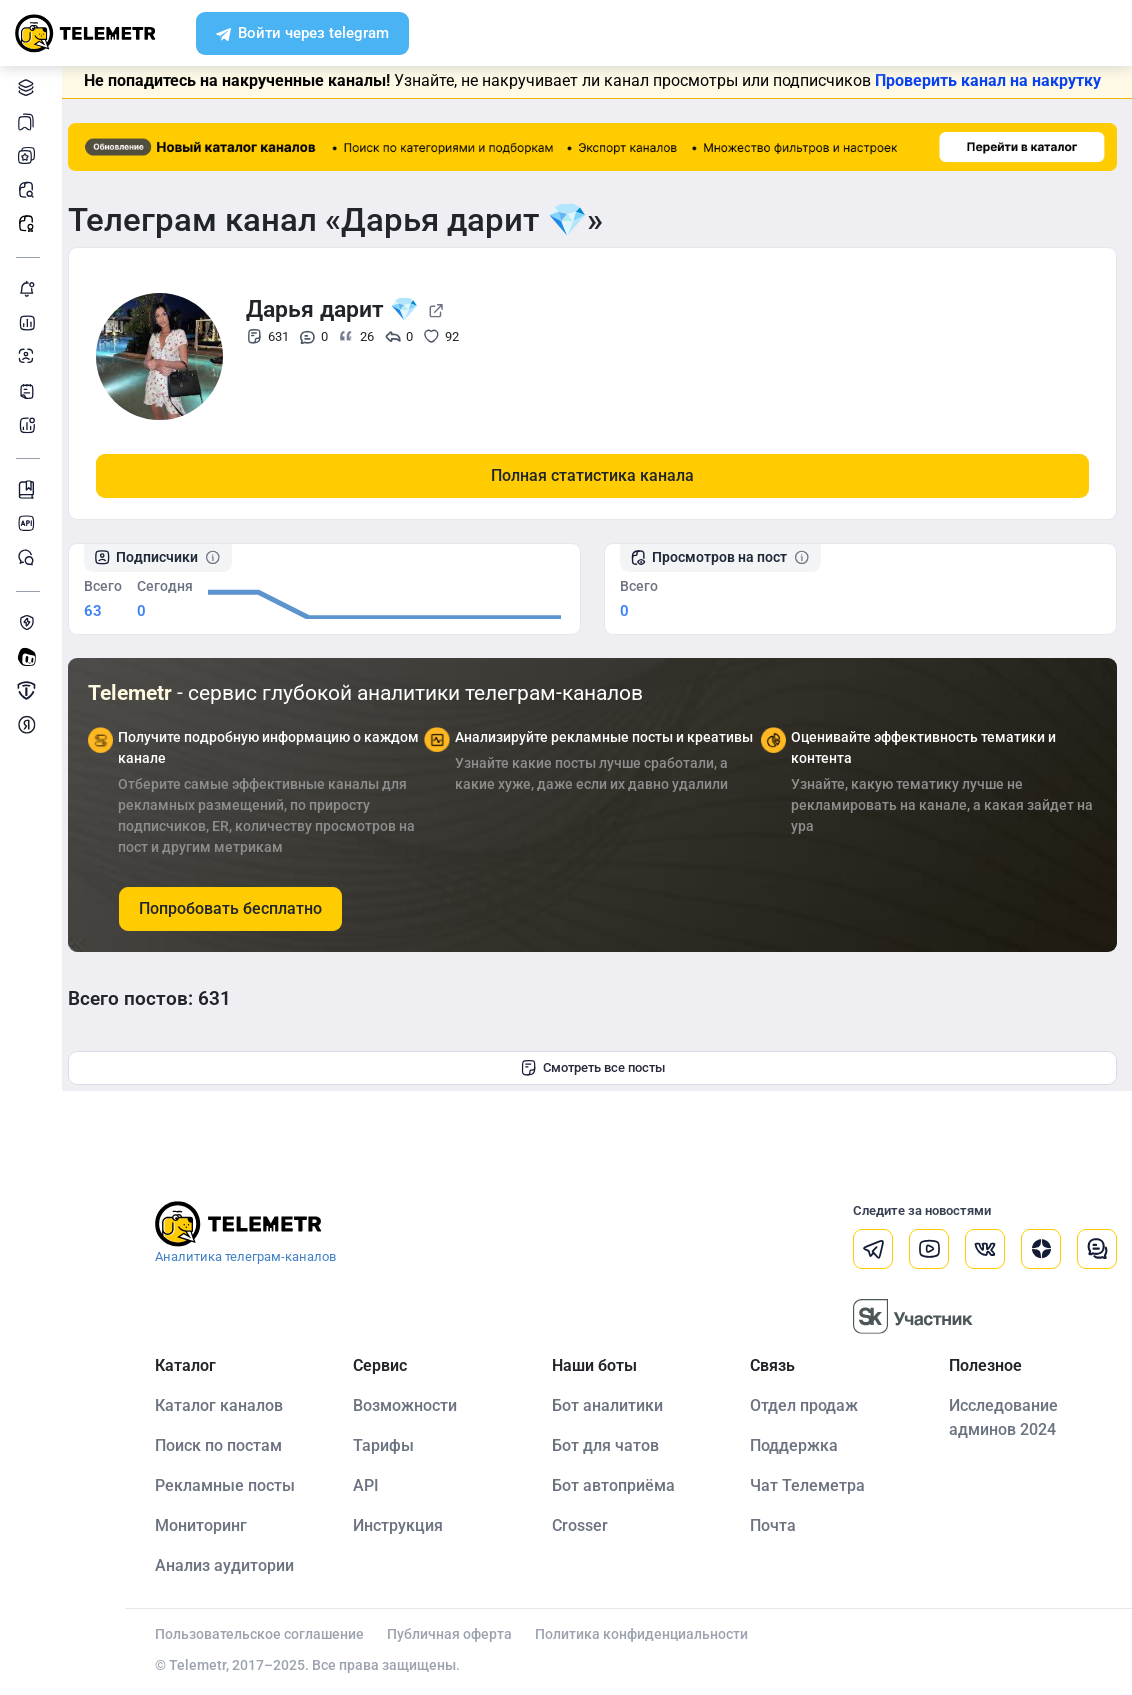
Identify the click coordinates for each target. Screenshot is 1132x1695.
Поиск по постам (227, 1444)
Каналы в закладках (29, 121)
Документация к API (29, 523)
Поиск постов (29, 189)
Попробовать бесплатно (239, 908)
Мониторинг (29, 288)
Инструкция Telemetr (29, 489)
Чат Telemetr (29, 557)
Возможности (413, 1404)
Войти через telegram (302, 35)
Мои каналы (29, 155)
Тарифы (391, 1444)
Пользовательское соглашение (268, 1633)
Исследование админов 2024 (1004, 1416)
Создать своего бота (29, 656)
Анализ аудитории (29, 356)
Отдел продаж (808, 1404)
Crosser (585, 1524)
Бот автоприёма (618, 1484)
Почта (777, 1524)
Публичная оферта (458, 1633)
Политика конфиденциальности (650, 1633)
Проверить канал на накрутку (993, 80)
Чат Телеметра (811, 1484)
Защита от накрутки (29, 622)
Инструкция (406, 1524)
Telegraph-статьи (29, 390)
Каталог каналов (29, 87)
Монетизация (29, 724)
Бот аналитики (29, 424)
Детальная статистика (29, 322)
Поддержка (798, 1444)
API (374, 1484)
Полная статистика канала (597, 474)
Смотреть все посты (597, 1068)
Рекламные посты (29, 223)
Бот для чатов (610, 1444)
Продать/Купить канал (29, 690)
